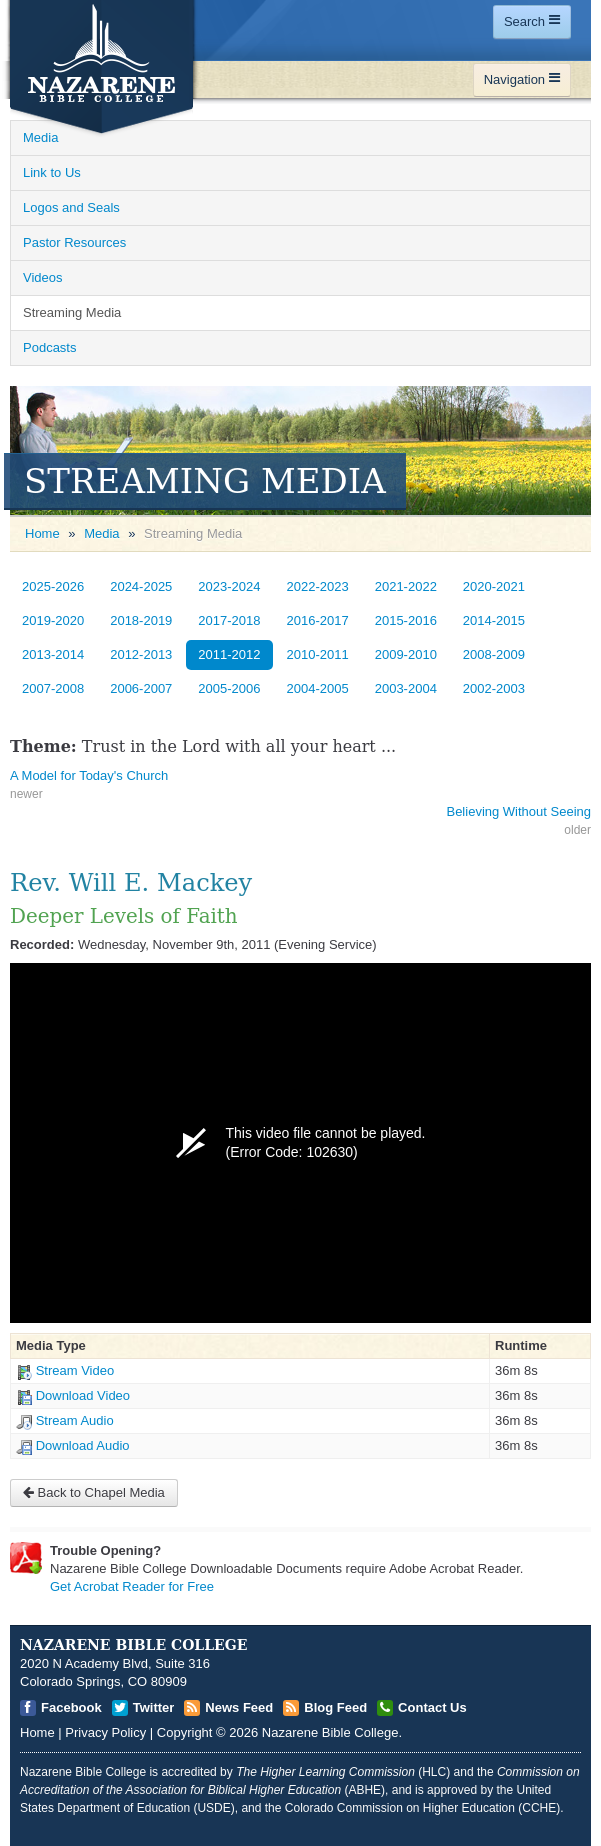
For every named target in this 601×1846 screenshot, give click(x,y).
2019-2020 (53, 620)
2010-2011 (318, 654)
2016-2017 (318, 620)
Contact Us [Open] (432, 1707)
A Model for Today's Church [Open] (89, 775)
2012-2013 (141, 654)
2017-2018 (229, 620)
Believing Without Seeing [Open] (518, 811)
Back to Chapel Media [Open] (94, 1492)
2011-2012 (229, 654)
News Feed (239, 1707)
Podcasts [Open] (49, 347)
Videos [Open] (43, 277)
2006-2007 (141, 688)
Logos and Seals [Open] (71, 207)
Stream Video (75, 1370)
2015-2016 (406, 620)
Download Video (83, 1395)
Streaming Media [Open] (72, 312)
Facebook (71, 1707)
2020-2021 (494, 586)
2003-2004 (406, 688)
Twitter (154, 1707)
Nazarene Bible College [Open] (330, 1732)
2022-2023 (318, 586)
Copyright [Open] (185, 1732)
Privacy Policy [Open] (105, 1732)
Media (101, 533)
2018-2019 (141, 620)
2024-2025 (141, 586)
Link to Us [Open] (52, 172)
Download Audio (83, 1445)
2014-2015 (494, 620)
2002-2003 (494, 688)
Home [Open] (42, 533)
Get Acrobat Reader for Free (132, 1586)
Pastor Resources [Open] (74, 242)
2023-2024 (229, 586)
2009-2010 (406, 654)
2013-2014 (53, 654)
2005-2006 (229, 688)
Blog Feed (335, 1707)
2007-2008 (53, 688)
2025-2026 (53, 586)
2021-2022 (406, 586)
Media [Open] (40, 137)
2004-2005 (318, 688)
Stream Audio (75, 1420)
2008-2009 (494, 654)
